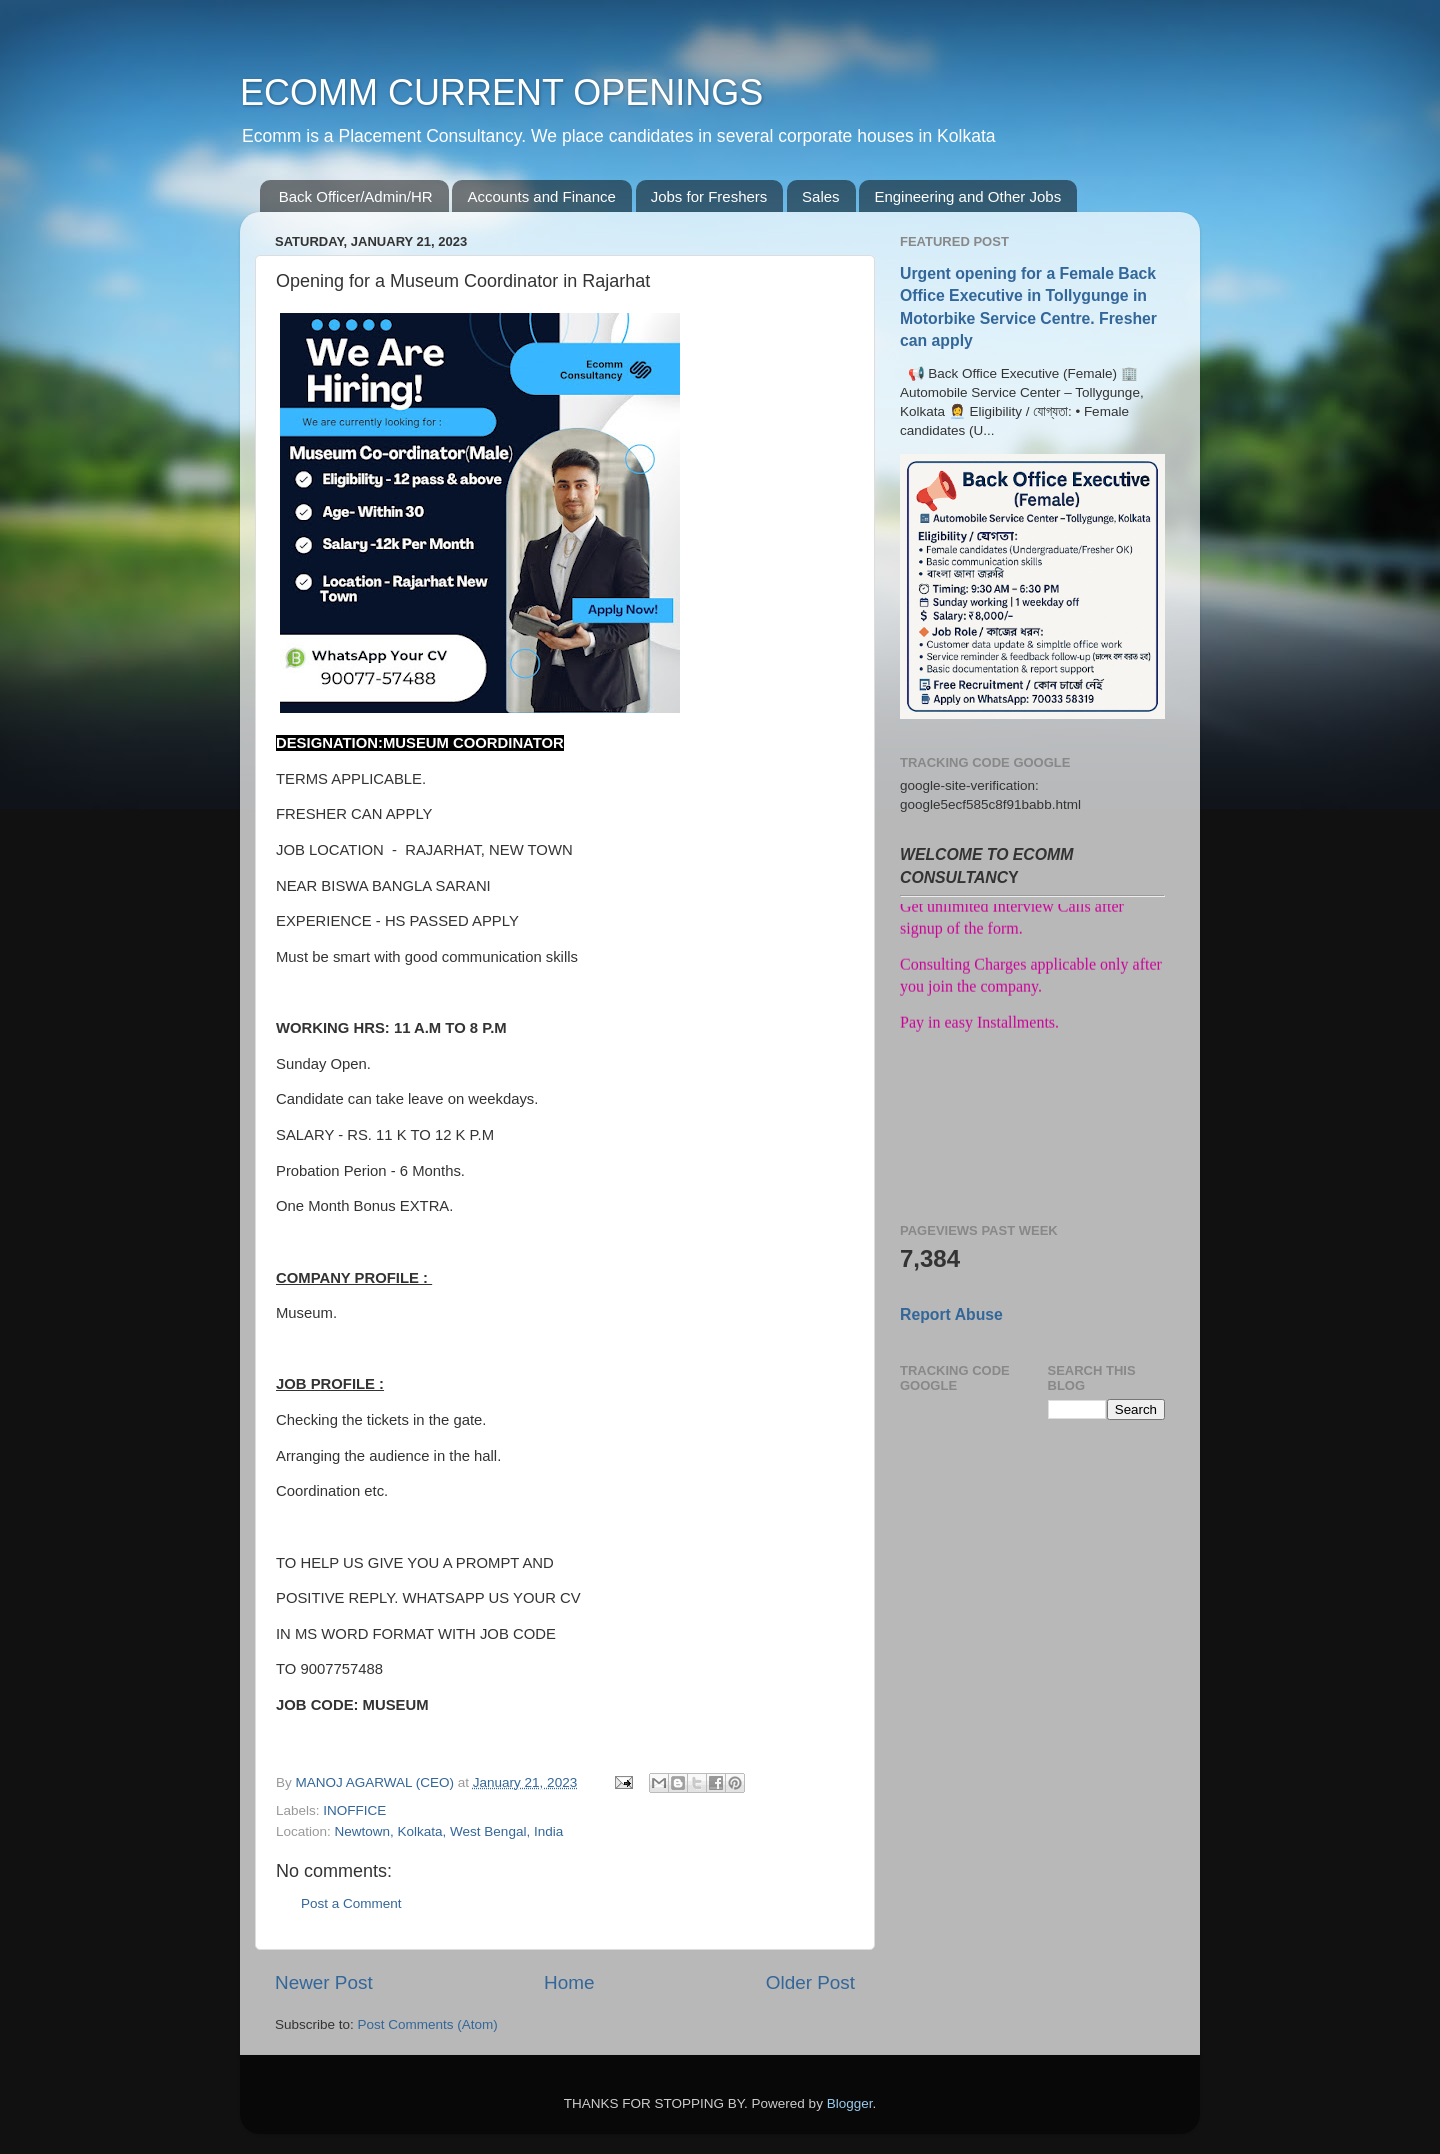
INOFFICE (354, 1810)
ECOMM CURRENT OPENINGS (501, 92)
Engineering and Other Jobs (967, 196)
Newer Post (324, 1982)
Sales (821, 196)
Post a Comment (351, 1903)
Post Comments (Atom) (428, 2024)
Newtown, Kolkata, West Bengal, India (449, 1831)
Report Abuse (951, 1314)
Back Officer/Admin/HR (356, 196)
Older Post (810, 1982)
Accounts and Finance (541, 196)
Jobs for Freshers (709, 196)
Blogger (850, 2103)
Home (569, 1982)
